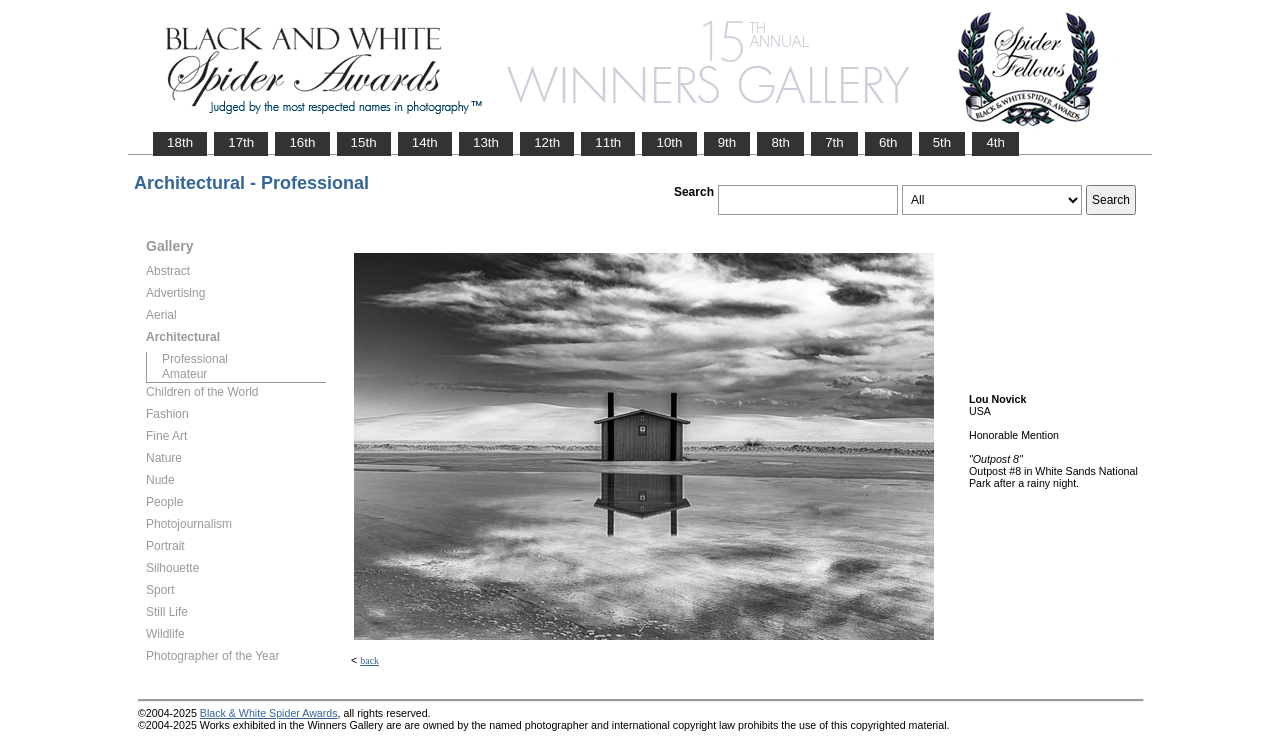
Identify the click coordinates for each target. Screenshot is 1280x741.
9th (727, 142)
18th (180, 142)
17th (241, 142)
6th (888, 142)
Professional (195, 359)
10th (669, 142)
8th (780, 142)
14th (425, 142)
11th (608, 142)
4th (995, 142)
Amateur (184, 374)
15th (364, 142)
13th (486, 142)
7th (834, 142)
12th (547, 142)
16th (302, 142)
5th (942, 142)
